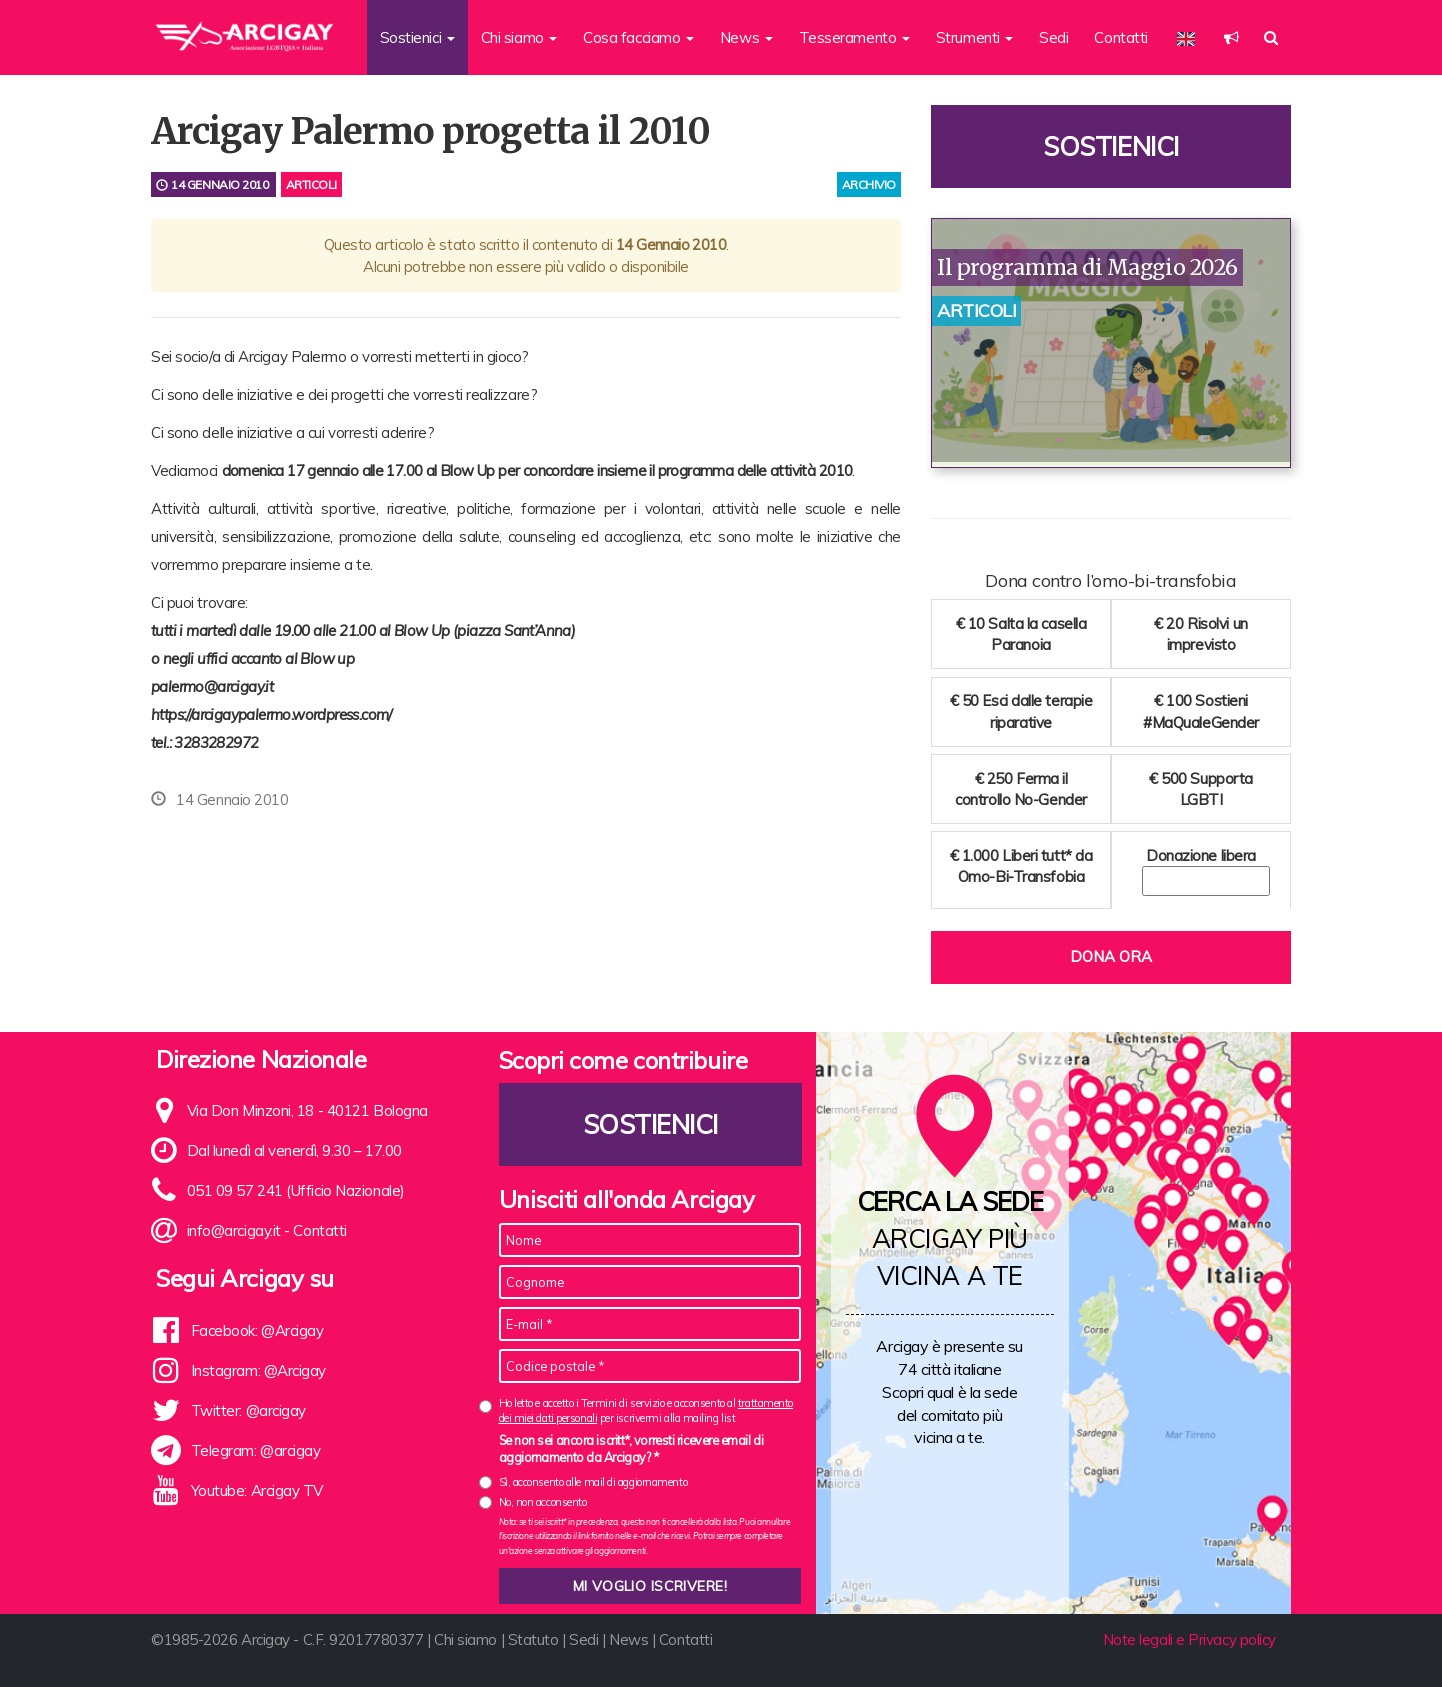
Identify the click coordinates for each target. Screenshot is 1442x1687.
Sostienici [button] (417, 37)
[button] (1231, 37)
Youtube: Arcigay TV (257, 1490)
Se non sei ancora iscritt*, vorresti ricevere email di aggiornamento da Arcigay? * (631, 1449)
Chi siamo (465, 1639)
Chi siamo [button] (519, 37)
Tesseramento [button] (854, 37)
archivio (869, 184)
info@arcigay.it (234, 1230)
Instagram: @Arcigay (258, 1370)
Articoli (311, 184)
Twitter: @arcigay (248, 1410)
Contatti (1120, 37)
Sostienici (1111, 146)
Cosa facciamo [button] (638, 37)
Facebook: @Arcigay (257, 1330)
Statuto (533, 1639)
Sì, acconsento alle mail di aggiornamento (593, 1482)
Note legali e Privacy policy (1189, 1639)
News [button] (746, 37)
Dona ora (1111, 956)
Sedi (1053, 37)
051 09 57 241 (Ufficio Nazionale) (296, 1190)
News (628, 1639)
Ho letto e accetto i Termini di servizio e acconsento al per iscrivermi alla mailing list (646, 1410)
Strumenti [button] (975, 37)
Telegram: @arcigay (256, 1450)
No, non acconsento (543, 1502)
